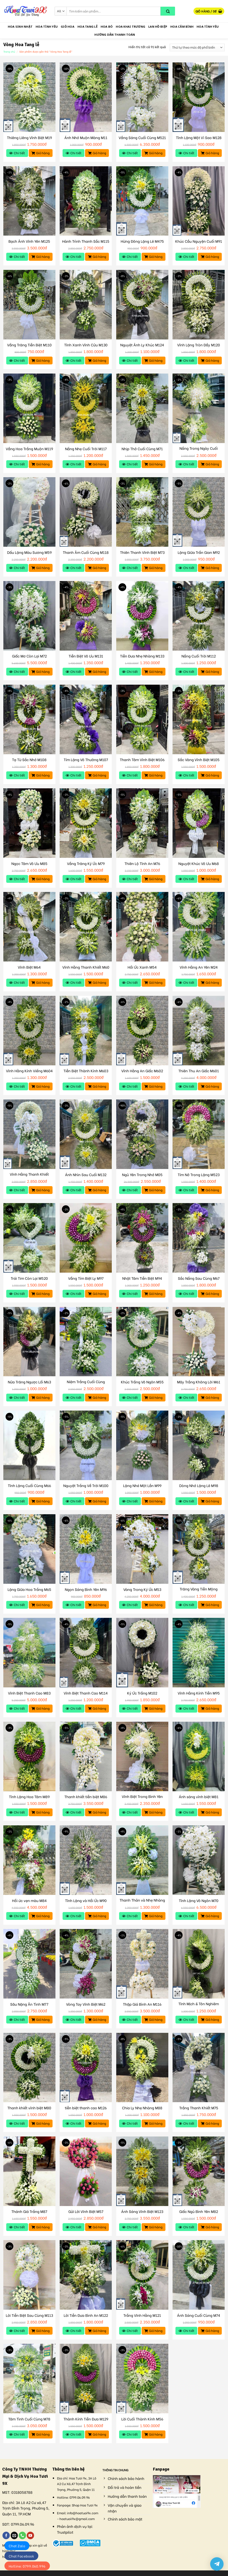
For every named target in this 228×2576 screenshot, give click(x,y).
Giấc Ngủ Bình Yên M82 (198, 2211)
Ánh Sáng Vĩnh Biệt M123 (142, 2211)
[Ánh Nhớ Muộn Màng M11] (86, 97)
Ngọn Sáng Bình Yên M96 (86, 1589)
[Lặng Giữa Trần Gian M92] (199, 512)
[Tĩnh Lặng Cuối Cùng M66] (29, 1445)
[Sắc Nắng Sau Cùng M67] (199, 1238)
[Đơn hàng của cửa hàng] (197, 47)
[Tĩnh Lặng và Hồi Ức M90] (86, 1860)
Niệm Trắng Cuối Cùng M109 (86, 1384)
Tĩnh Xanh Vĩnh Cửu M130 (86, 345)
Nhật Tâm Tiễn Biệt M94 (142, 1278)
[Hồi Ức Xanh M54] (142, 926)
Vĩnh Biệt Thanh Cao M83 (29, 1693)
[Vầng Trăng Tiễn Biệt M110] (29, 304)
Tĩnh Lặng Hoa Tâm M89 (29, 1796)
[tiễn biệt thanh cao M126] (86, 2067)
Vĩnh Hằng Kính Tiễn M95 (199, 1693)
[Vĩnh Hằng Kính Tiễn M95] (199, 1652)
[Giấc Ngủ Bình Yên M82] (199, 2171)
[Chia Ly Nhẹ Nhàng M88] (142, 2067)
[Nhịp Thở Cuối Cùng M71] (142, 408)
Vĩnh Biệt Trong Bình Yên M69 (142, 1799)
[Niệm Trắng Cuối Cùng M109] (86, 1341)
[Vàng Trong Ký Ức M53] (142, 1549)
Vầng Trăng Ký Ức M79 (86, 863)
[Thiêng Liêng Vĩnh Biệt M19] (29, 97)
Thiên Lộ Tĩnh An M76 (142, 863)
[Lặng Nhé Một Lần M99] (142, 1445)
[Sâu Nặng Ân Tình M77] (29, 1964)
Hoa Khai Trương (130, 27)
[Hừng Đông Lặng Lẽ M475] (142, 201)
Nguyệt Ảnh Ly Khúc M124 (142, 345)
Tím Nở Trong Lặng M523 (199, 1174)
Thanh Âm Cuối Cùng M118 (86, 552)
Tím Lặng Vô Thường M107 (86, 759)
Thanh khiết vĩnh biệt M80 (29, 2108)
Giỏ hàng (43, 152)
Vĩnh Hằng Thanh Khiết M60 (85, 967)
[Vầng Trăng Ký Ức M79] (86, 823)
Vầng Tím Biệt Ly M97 (86, 1278)
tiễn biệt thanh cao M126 (86, 2108)
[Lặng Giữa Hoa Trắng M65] (29, 1549)
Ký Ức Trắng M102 (142, 1693)
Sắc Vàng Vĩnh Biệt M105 (199, 759)
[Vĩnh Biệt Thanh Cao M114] (86, 1652)
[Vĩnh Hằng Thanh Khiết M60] (86, 926)
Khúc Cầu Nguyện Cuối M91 (198, 241)
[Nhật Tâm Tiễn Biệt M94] (142, 1238)
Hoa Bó (107, 27)
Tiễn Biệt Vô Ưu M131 (86, 656)
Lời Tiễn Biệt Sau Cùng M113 (29, 2315)
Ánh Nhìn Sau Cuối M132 (85, 1174)
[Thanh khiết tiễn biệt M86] (86, 1756)
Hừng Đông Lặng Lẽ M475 (142, 241)
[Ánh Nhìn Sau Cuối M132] (86, 1134)
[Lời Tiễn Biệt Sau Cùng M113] (29, 2275)
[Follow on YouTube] (30, 2535)
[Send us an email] (14, 2535)
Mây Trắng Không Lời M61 (198, 1382)
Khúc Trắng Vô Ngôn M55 (142, 1382)
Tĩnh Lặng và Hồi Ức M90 (86, 1900)
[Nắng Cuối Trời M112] (199, 616)
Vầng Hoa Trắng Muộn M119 (29, 448)
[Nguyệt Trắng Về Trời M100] (86, 1445)
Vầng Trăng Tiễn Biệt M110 (29, 345)
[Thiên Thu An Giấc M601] (199, 1030)
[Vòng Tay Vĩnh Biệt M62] (86, 1964)
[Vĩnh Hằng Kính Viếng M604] (29, 1030)
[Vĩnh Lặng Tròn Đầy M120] (199, 304)
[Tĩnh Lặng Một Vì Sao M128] (199, 97)
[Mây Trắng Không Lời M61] (199, 1341)
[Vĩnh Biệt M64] (29, 926)
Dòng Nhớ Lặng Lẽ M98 (198, 1485)
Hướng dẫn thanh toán (114, 35)
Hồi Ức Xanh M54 (142, 967)
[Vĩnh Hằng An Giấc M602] (142, 1030)
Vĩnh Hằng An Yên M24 (199, 967)
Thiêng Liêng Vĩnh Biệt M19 (29, 137)
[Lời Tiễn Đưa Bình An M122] (86, 2275)
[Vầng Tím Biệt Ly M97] (86, 1238)
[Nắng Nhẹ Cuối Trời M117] (86, 408)
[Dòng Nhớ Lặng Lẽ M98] (199, 1445)
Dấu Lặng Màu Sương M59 (29, 552)
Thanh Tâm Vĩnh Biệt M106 (142, 759)
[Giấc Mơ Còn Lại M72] (29, 616)
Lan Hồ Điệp (157, 27)
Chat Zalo (17, 2545)
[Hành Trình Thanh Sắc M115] (86, 201)
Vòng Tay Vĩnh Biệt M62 (85, 2004)
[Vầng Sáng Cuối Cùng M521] (142, 97)
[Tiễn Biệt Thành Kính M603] (86, 1030)
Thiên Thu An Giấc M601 (198, 1070)
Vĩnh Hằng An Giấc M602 (142, 1070)
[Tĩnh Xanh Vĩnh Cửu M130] (86, 304)
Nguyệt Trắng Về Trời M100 (85, 1485)
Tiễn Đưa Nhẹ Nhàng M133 (142, 656)
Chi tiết (19, 152)
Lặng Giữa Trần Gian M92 (199, 552)
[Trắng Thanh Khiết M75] (199, 2067)
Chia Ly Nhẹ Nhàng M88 (142, 2108)
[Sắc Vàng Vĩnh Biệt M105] (199, 719)
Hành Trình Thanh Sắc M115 (85, 241)
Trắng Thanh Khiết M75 (198, 2108)
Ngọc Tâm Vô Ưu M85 (29, 863)
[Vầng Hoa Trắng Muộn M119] (29, 408)
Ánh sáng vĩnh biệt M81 (198, 1796)
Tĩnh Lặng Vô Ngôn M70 (198, 1900)
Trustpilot (65, 2532)
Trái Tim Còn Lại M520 (29, 1278)
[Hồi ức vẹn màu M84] (29, 1860)
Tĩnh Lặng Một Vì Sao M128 (199, 137)
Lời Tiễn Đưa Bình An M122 (86, 2315)
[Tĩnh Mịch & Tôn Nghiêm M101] (199, 1964)
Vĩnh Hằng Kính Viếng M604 (29, 1070)
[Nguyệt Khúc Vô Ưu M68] (199, 823)
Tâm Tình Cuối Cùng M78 (29, 2419)
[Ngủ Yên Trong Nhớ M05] (142, 1134)
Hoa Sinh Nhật (20, 27)
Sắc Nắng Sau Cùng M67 (199, 1278)
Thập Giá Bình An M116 (142, 2004)
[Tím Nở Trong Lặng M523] (199, 1134)
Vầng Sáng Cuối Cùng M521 (142, 137)
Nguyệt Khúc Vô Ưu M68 (198, 863)
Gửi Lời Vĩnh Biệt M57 (85, 2211)
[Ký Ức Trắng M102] (142, 1652)
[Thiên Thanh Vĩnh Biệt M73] (142, 512)
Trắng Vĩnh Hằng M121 (142, 2315)
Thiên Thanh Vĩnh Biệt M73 (142, 552)
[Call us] (22, 2535)
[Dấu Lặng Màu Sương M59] (29, 512)
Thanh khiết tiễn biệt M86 (85, 1796)
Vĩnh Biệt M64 (29, 967)
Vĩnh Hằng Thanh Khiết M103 (29, 1176)
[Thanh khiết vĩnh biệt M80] (29, 2067)
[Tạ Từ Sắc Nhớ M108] (29, 719)
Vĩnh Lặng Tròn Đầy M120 (198, 345)
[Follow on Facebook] (6, 2535)
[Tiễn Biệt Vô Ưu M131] (86, 616)
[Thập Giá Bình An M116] (142, 1964)
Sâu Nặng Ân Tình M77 (29, 2004)
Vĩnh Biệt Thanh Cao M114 (86, 1693)
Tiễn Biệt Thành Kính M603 (85, 1070)
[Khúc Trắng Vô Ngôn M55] (142, 1341)
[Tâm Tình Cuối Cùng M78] (29, 2378)
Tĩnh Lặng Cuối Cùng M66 (29, 1485)
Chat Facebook (21, 2555)
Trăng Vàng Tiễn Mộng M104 (199, 1591)
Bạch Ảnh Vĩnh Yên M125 (29, 241)
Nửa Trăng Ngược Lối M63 (29, 1382)
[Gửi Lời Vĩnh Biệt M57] (86, 2171)
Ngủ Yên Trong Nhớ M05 (142, 1174)
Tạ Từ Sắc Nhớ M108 (29, 759)
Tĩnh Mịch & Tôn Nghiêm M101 (198, 2006)
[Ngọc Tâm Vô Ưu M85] (29, 823)
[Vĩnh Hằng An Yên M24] (199, 926)
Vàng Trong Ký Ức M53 (142, 1589)
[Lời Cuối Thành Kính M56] (142, 2378)
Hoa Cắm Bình (181, 27)
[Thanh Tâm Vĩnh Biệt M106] (142, 719)
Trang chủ (9, 51)
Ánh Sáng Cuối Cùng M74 (198, 2315)
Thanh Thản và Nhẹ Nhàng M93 (142, 1902)
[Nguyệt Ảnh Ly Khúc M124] (142, 304)
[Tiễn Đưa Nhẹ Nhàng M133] (142, 616)
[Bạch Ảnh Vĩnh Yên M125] (29, 201)
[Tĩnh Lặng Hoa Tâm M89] (29, 1756)
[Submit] (168, 11)
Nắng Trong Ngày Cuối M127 (198, 450)
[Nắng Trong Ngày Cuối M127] (199, 408)
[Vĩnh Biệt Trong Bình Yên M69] (142, 1756)
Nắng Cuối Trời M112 (198, 656)
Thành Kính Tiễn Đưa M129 (85, 2419)
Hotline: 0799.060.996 (27, 2566)
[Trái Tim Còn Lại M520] (29, 1238)
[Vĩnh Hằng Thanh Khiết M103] (29, 1134)
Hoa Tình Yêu (47, 27)
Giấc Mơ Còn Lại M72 (29, 656)
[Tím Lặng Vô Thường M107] (86, 719)
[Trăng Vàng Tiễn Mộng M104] (199, 1549)
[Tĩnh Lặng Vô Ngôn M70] (199, 1860)
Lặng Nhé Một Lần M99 (142, 1485)
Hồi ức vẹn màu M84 (29, 1900)
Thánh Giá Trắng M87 (29, 2211)
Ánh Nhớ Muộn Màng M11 (85, 137)
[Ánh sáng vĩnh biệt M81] (199, 1756)
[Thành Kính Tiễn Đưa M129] (86, 2378)
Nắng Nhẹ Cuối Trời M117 (86, 448)
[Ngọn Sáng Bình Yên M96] (86, 1549)
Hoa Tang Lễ (87, 27)
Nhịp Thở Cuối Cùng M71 (142, 448)
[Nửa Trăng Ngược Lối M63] (29, 1341)
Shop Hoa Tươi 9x (85, 2505)
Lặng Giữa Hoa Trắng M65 (29, 1589)
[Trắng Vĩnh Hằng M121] (142, 2275)
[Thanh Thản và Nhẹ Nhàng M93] (142, 1860)
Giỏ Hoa (67, 27)
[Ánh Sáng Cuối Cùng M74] (199, 2275)
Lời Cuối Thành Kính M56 (142, 2419)
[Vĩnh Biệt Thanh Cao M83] (29, 1652)
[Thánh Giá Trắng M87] (29, 2171)
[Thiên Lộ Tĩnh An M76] (142, 823)
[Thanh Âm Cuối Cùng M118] (86, 512)
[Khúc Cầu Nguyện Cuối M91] (199, 201)
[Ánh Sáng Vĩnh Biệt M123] (142, 2171)
